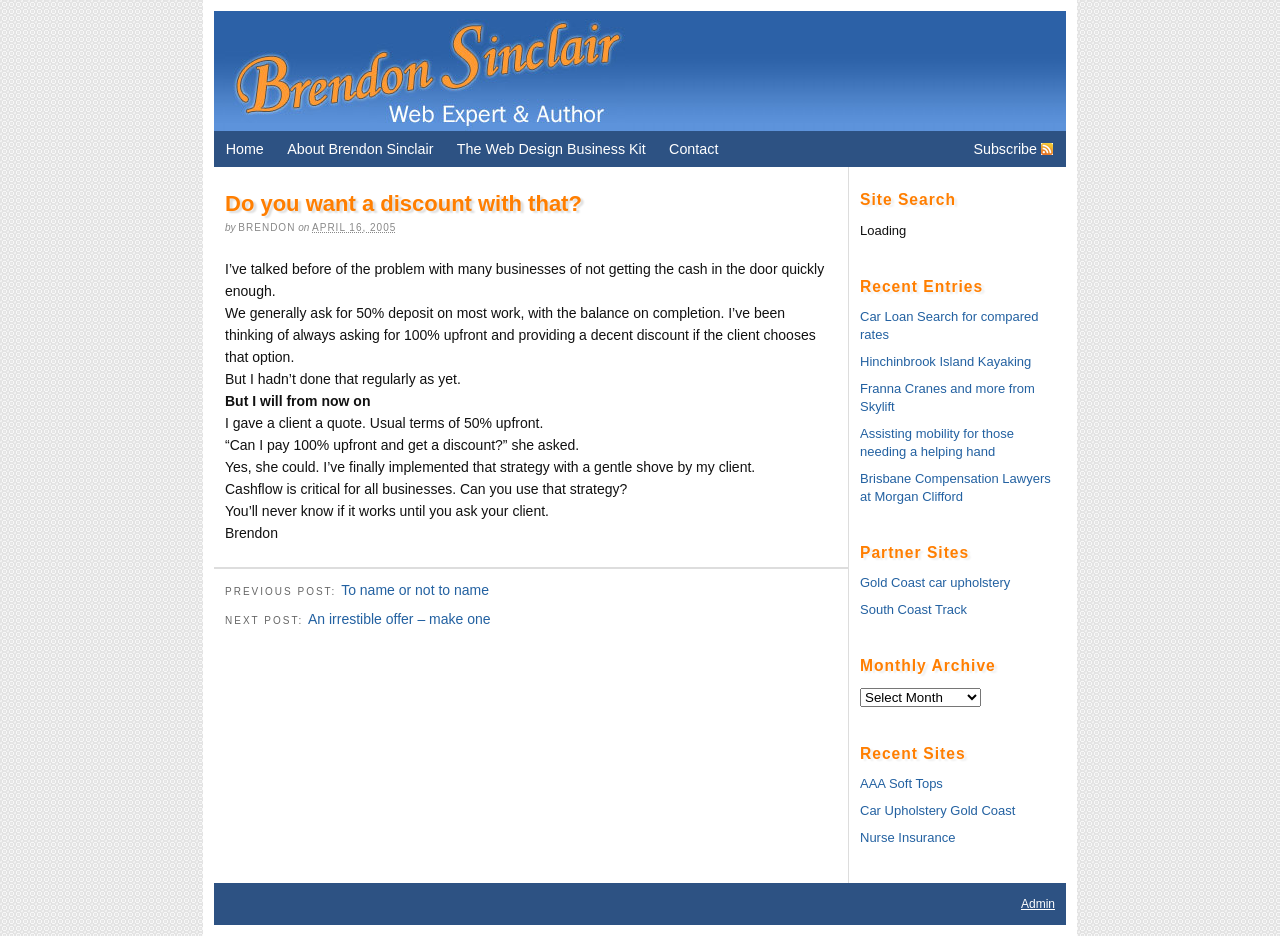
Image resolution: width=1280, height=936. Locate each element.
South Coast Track (913, 609)
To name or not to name (415, 590)
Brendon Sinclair (427, 71)
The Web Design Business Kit (551, 149)
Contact (693, 149)
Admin (1038, 904)
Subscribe (1005, 149)
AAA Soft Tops (901, 783)
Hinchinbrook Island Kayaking (945, 361)
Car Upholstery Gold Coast (937, 810)
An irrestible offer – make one (399, 619)
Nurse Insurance (907, 837)
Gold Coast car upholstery (935, 582)
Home (245, 149)
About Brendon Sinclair (360, 149)
